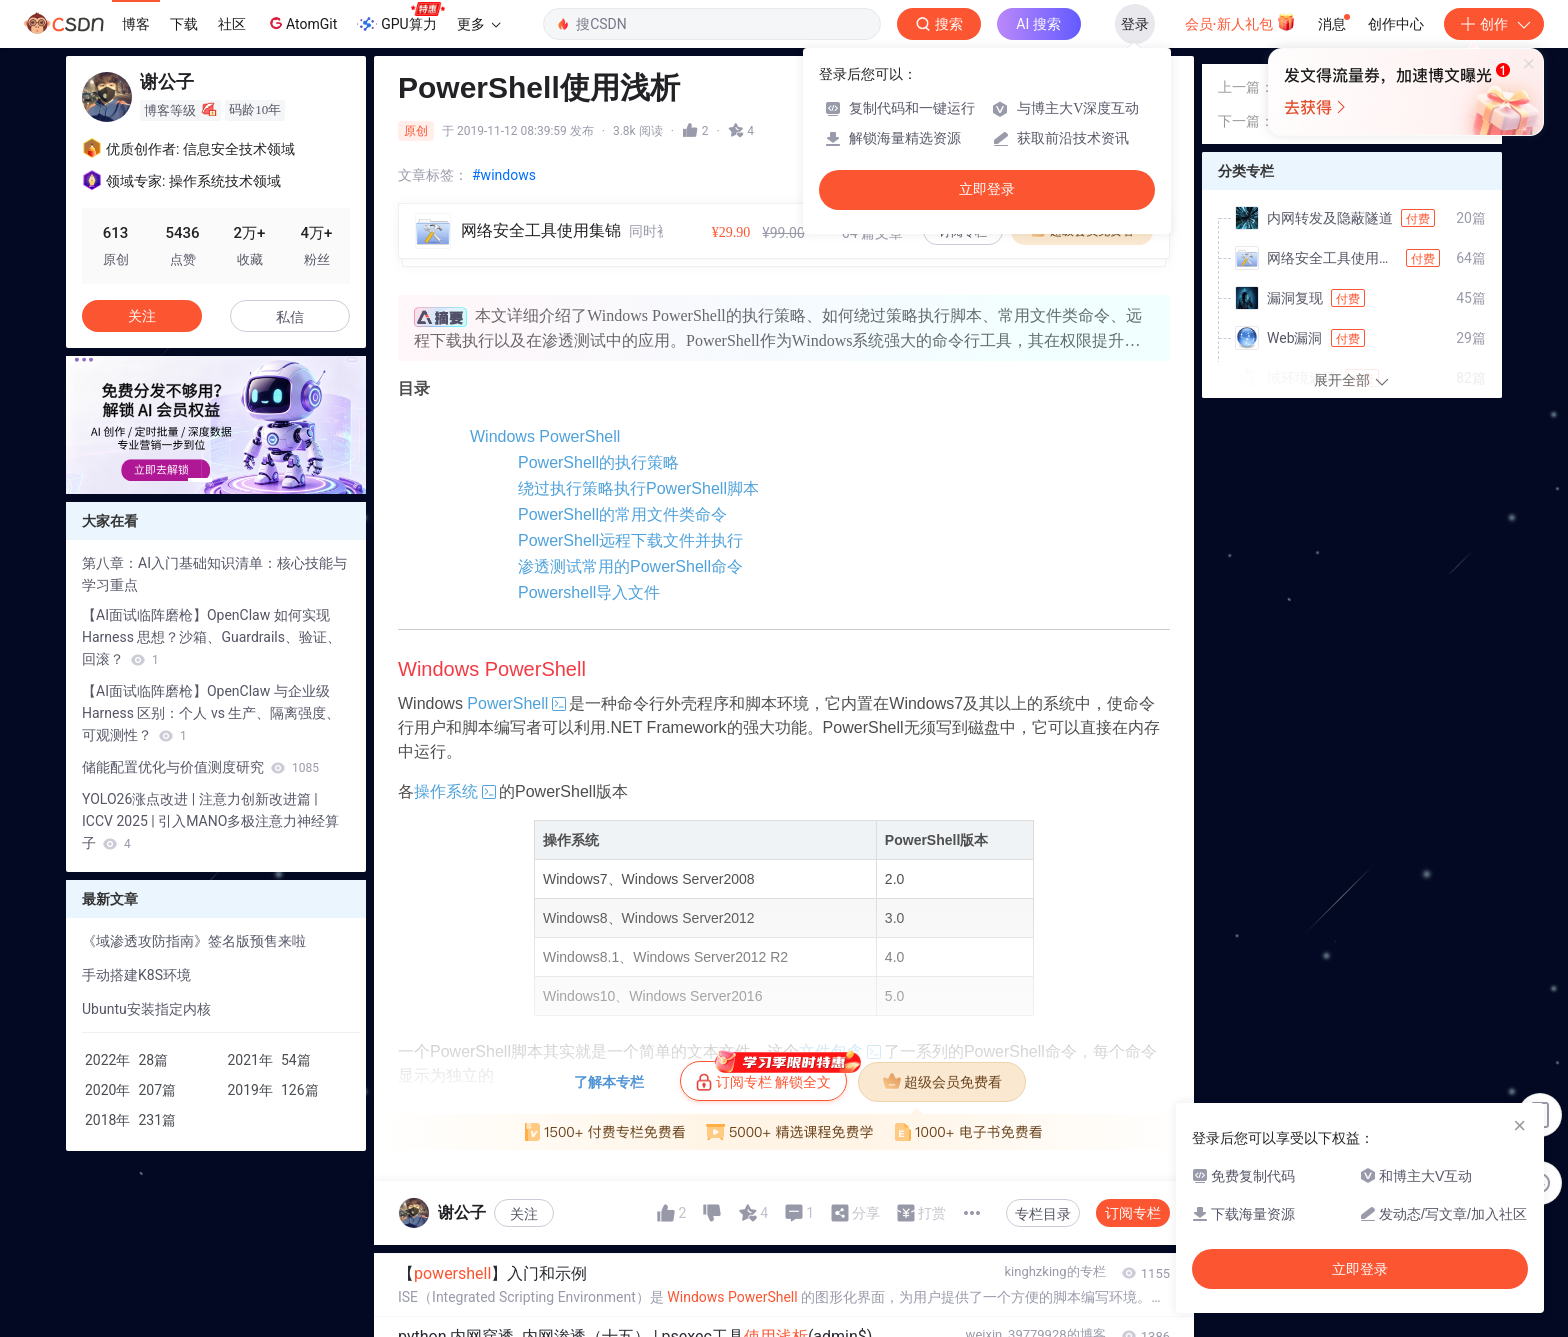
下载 (184, 24)
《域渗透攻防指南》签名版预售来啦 (194, 941)
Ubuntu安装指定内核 (146, 1009)
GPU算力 (400, 18)
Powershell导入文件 (551, 676)
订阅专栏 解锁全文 (771, 1160)
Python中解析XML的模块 (1352, 187)
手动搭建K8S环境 (136, 975)
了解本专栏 (609, 1166)
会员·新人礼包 (1240, 22)
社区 (232, 24)
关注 (524, 1298)
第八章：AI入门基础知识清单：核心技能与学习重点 (214, 574)
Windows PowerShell (513, 436)
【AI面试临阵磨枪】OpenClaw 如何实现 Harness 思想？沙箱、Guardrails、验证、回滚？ (211, 637)
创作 (1494, 24)
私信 (290, 317)
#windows (504, 175)
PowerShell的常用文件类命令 (582, 556)
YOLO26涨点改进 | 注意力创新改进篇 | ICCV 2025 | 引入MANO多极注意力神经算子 (210, 821)
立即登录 (987, 189)
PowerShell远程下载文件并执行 (590, 596)
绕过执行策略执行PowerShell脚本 (598, 516)
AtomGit (301, 23)
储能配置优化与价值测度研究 (200, 767)
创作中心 (1396, 24)
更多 (479, 24)
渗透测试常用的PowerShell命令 (590, 636)
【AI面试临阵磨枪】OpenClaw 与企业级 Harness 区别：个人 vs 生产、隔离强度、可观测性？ (211, 713)
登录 (1135, 24)
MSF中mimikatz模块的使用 (1359, 153)
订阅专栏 (1133, 1297)
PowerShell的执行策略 (558, 476)
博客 (136, 24)
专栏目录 (1043, 1298)
